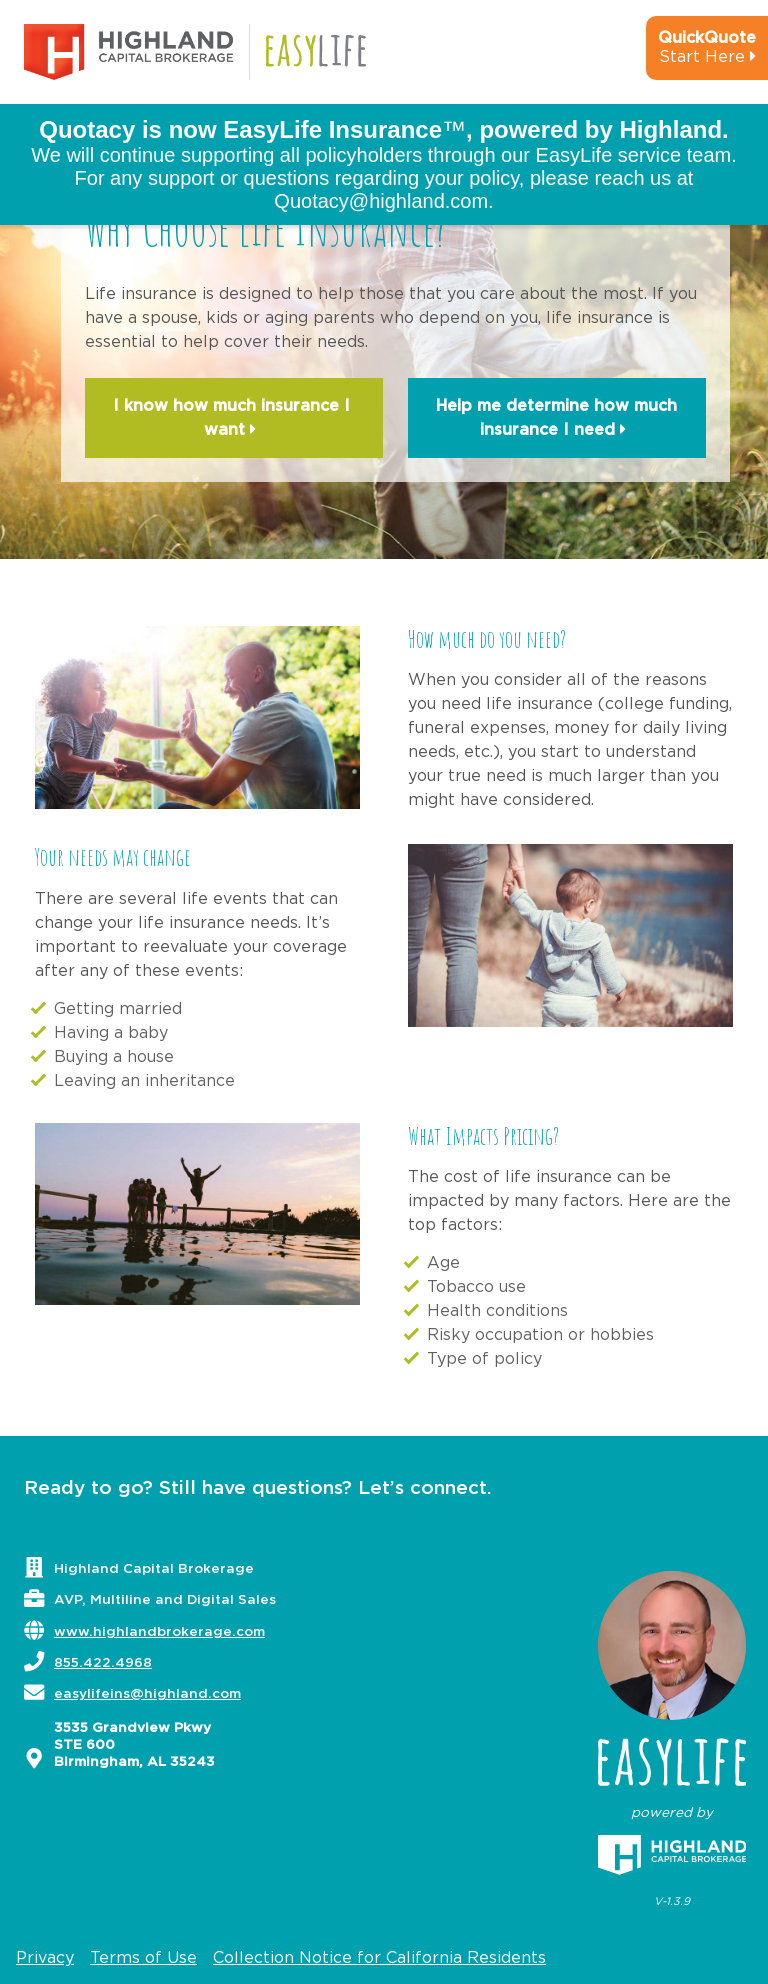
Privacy (45, 1958)
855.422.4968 (103, 1663)
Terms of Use (143, 1958)
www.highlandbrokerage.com (159, 1632)
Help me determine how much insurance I (556, 420)
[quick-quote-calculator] (680, 56)
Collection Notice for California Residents (379, 1958)
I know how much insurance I (234, 420)
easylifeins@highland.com (147, 1694)
